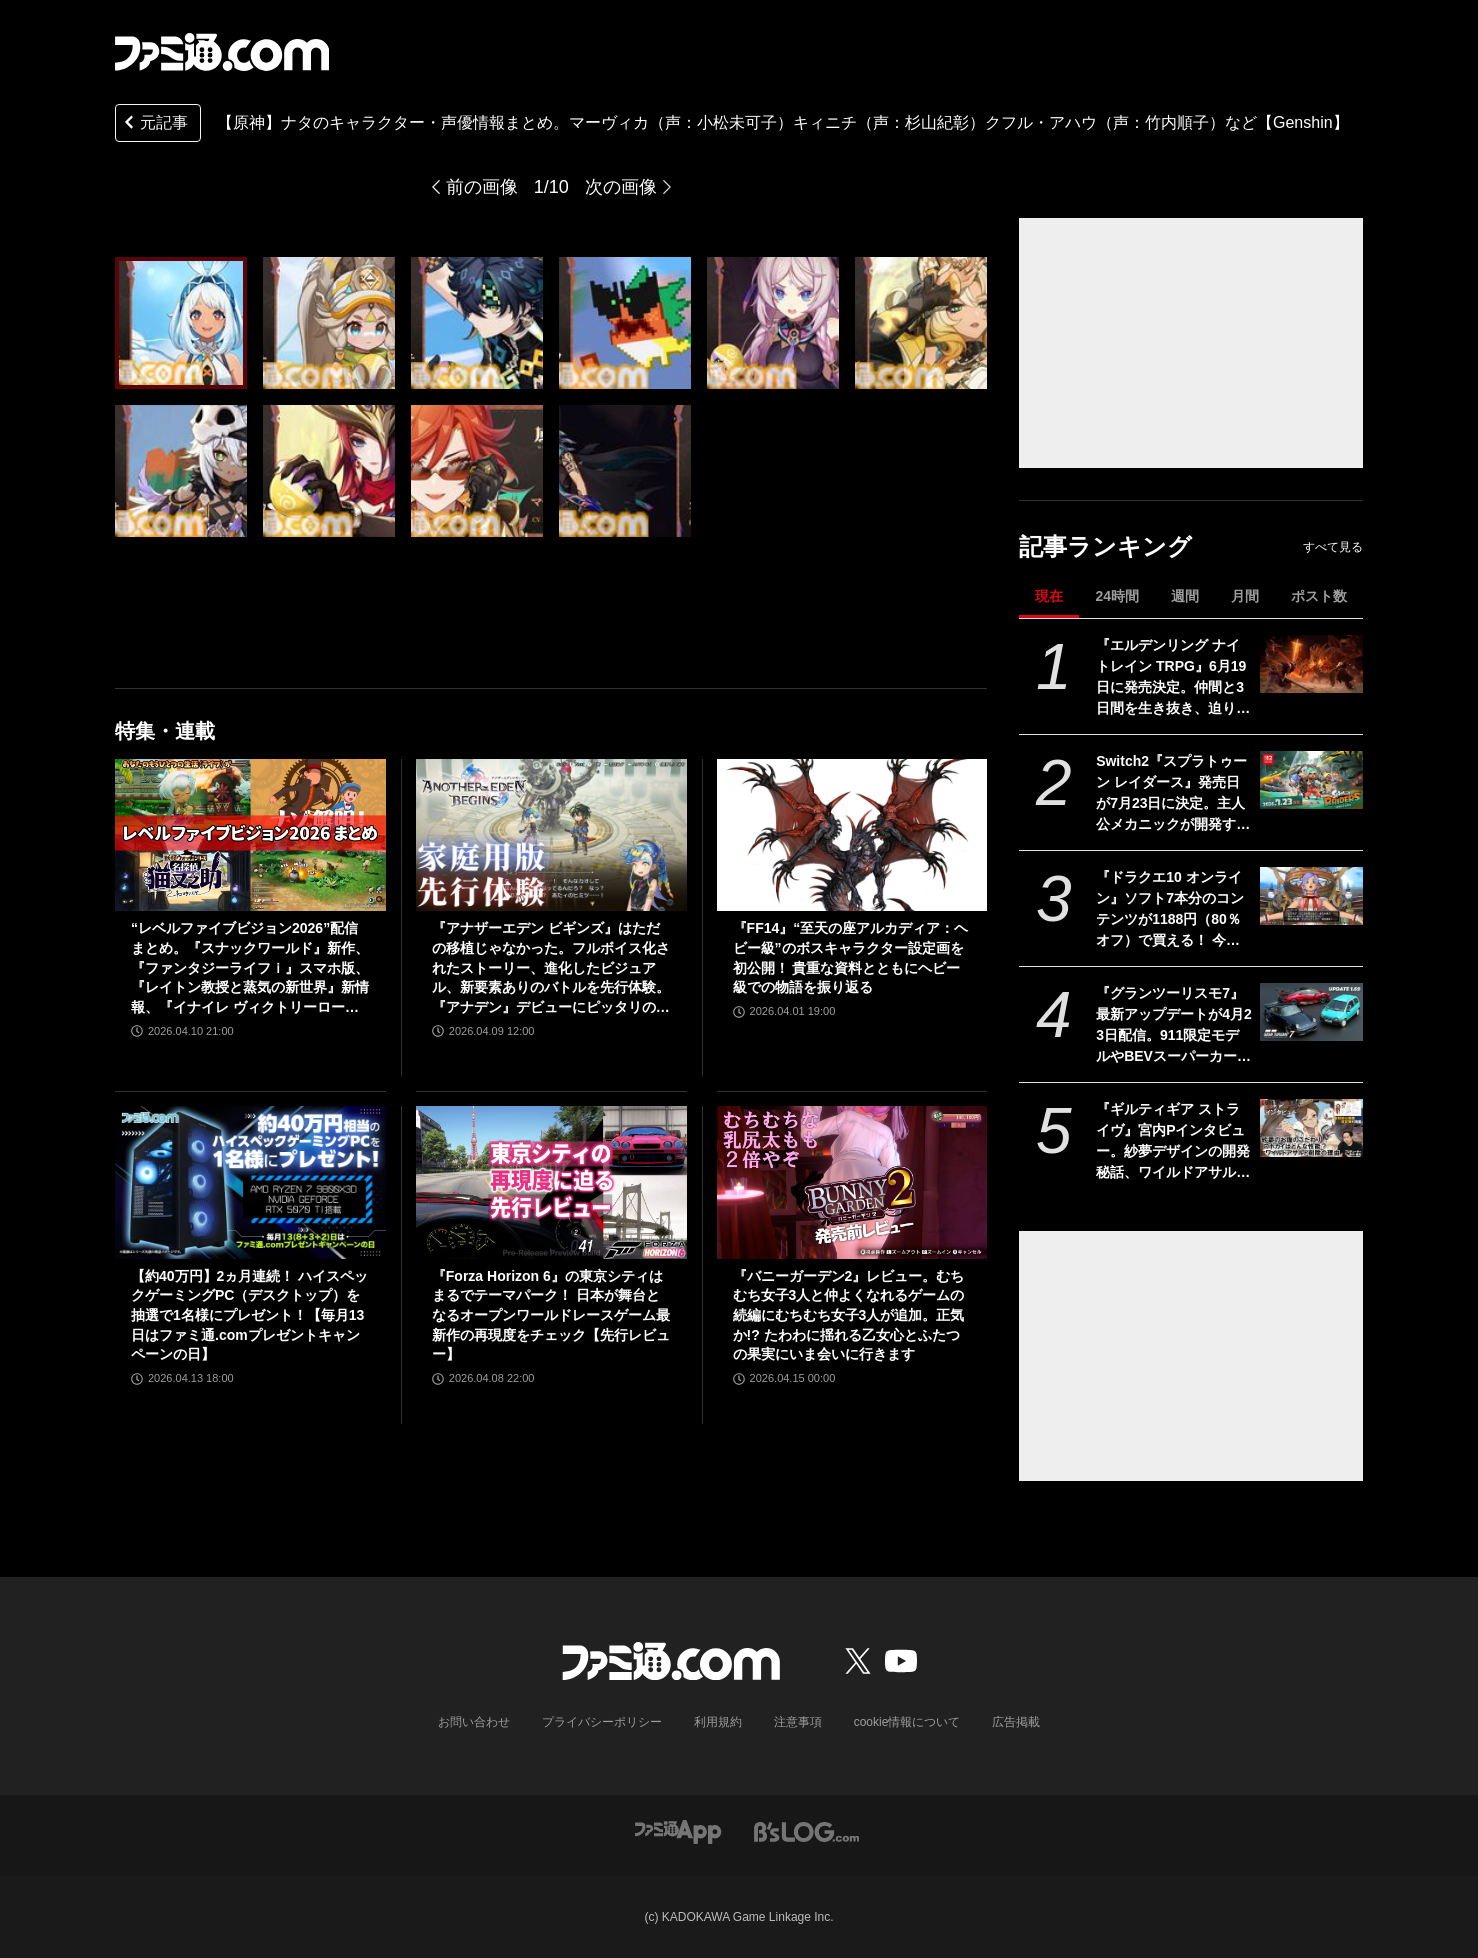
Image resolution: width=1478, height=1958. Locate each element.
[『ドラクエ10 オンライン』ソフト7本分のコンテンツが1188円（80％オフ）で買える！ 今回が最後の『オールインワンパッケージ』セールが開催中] (1311, 896)
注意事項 (798, 1722)
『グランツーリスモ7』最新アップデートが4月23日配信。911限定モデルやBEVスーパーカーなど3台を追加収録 (1174, 1026)
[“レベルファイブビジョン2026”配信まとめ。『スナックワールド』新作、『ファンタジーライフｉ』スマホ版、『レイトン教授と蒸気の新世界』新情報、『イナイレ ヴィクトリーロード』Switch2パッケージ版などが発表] (250, 835)
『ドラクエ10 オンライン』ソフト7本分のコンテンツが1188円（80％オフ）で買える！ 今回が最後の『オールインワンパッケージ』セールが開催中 (1173, 910)
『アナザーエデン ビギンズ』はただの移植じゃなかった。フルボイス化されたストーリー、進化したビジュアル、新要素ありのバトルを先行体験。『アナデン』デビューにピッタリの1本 (551, 968)
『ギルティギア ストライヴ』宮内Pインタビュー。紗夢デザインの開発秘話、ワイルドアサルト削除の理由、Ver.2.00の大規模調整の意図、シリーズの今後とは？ (1173, 1142)
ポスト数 (1319, 596)
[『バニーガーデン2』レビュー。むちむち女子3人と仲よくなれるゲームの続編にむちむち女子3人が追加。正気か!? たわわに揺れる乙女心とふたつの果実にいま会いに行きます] (852, 1182)
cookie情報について (907, 1722)
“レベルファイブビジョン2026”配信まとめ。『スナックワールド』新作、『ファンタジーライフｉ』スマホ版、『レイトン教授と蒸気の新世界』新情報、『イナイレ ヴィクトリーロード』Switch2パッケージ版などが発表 (250, 968)
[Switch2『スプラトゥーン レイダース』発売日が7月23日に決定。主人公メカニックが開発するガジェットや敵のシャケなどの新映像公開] (1311, 780)
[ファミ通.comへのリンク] (222, 52)
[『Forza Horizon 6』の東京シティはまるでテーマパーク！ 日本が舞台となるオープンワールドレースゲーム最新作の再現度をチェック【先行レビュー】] (551, 1182)
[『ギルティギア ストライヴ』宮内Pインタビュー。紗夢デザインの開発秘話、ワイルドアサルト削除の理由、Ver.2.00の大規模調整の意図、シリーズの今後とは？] (1311, 1128)
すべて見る (1333, 547)
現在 (1049, 596)
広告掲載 (1016, 1722)
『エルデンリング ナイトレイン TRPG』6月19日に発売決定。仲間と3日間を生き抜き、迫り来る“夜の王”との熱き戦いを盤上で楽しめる (1173, 678)
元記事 (154, 124)
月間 (1245, 596)
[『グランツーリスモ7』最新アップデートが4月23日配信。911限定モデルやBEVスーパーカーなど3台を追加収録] (1311, 1012)
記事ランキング (1105, 546)
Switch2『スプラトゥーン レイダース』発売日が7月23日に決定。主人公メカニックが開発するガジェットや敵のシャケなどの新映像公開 (1173, 794)
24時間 (1117, 596)
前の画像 (482, 187)
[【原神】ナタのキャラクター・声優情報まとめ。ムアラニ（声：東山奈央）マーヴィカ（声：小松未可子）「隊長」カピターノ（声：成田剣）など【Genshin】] (181, 323)
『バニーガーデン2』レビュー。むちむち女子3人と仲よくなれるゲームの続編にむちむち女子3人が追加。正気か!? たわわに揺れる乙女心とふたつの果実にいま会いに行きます (849, 1315)
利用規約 (718, 1722)
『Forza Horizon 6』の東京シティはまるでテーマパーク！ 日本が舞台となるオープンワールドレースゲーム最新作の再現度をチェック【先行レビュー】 (551, 1315)
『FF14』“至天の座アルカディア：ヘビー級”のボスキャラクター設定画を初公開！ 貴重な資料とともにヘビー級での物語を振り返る (851, 957)
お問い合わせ (474, 1722)
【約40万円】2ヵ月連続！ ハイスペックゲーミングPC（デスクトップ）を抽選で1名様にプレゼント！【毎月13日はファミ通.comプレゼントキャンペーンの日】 (249, 1315)
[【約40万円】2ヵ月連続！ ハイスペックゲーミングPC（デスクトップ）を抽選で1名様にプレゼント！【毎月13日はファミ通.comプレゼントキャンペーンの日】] (250, 1182)
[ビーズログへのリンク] (806, 1830)
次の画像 (621, 187)
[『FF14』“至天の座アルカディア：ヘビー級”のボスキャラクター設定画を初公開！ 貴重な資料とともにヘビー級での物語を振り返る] (852, 835)
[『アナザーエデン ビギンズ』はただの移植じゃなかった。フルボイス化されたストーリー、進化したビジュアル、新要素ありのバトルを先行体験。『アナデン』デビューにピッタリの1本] (551, 835)
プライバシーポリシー (602, 1722)
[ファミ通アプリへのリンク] (678, 1830)
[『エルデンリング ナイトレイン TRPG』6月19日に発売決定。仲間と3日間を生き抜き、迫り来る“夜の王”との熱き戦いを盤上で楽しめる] (1311, 664)
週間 (1185, 596)
